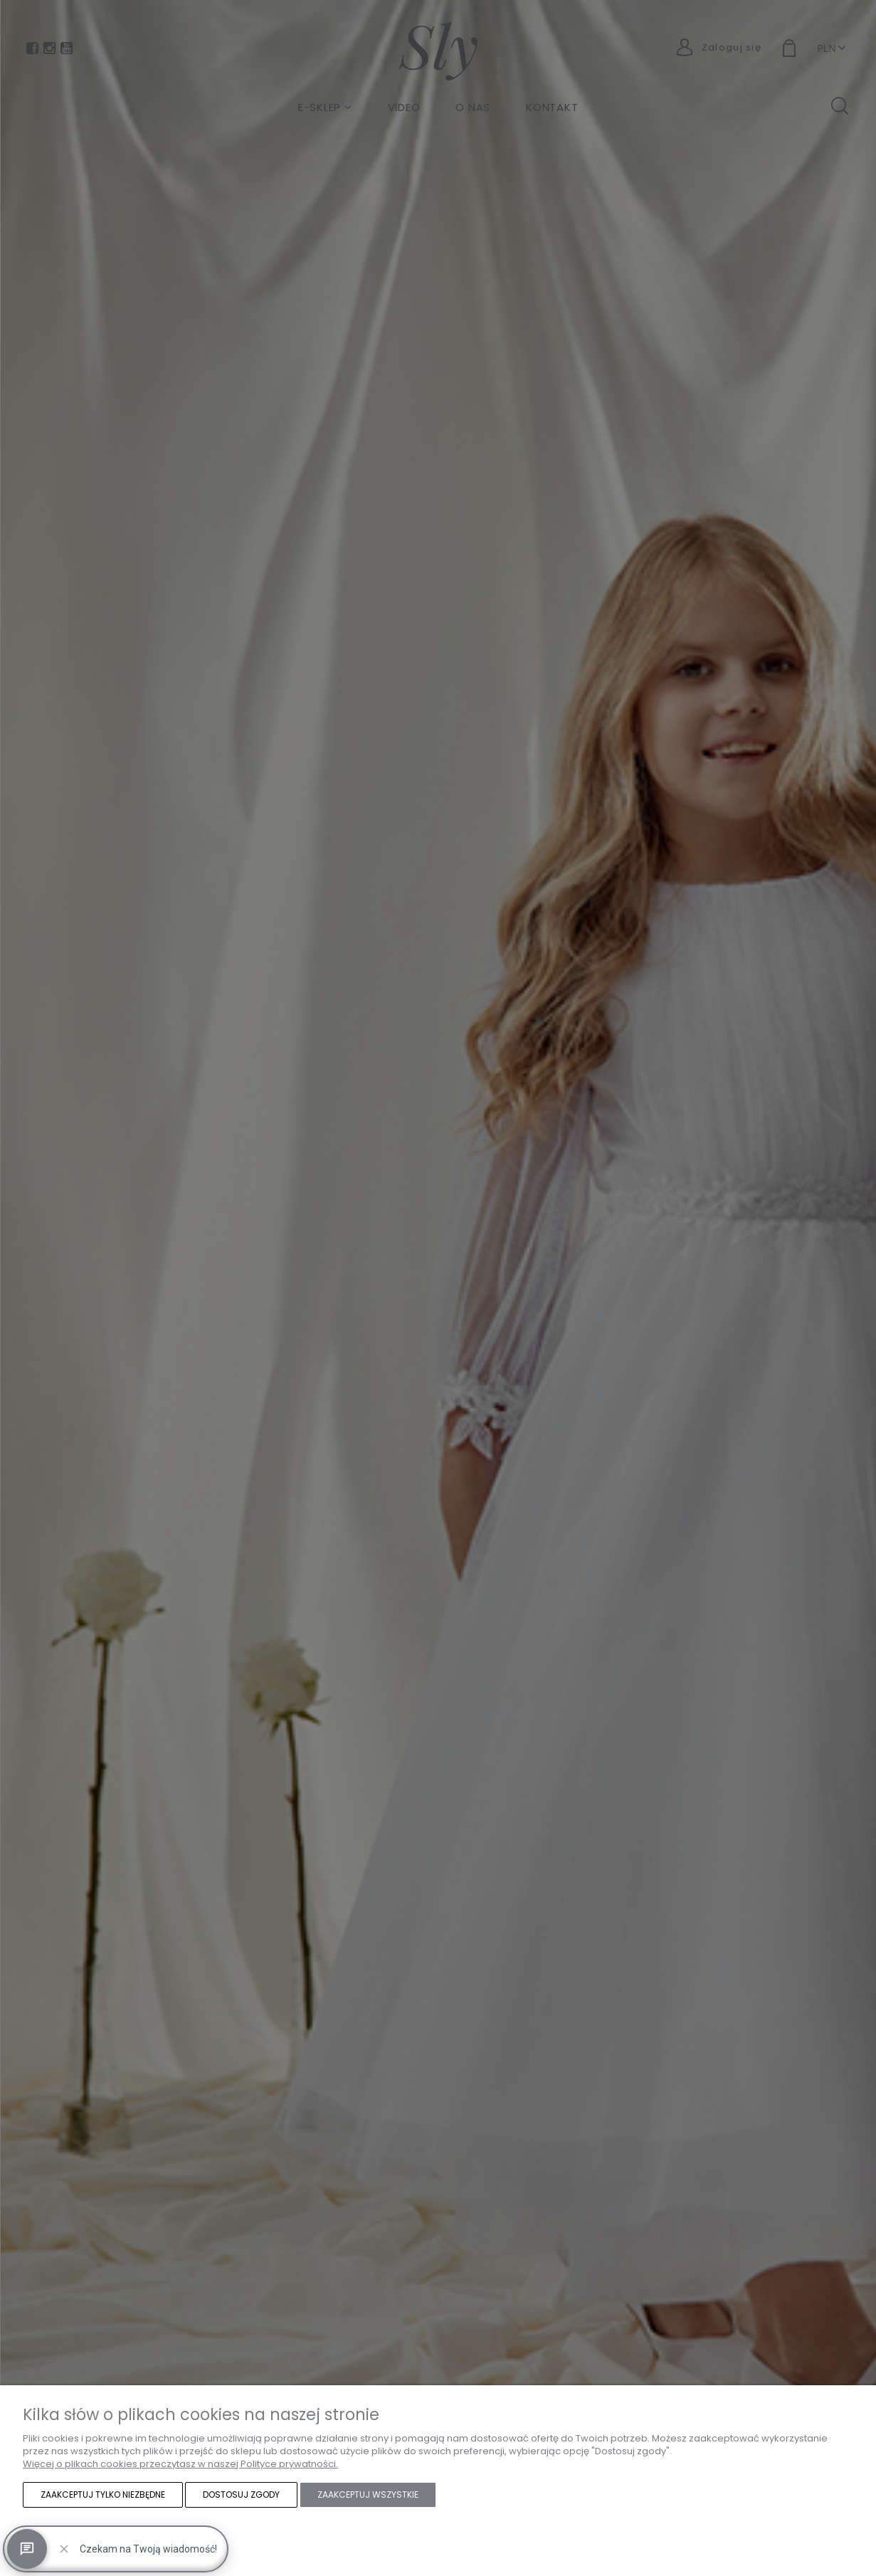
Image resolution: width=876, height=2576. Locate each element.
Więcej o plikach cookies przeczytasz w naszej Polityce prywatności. (180, 2464)
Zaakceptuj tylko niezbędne (103, 2494)
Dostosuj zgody (241, 2494)
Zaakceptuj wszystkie (367, 2494)
